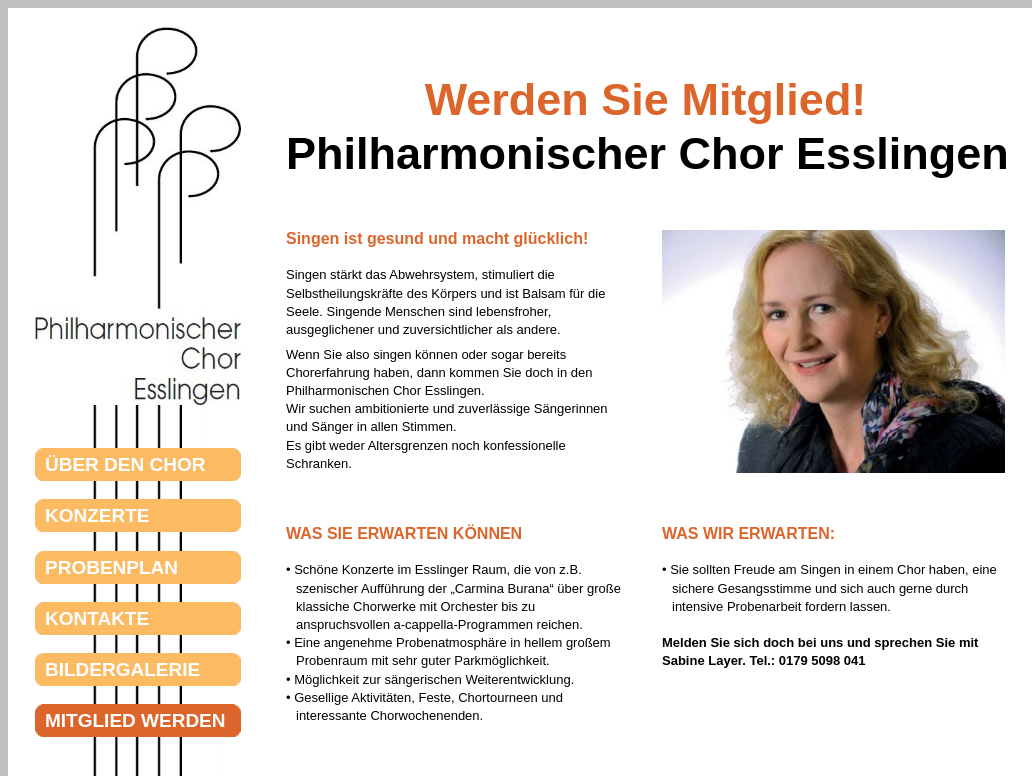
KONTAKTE (152, 618)
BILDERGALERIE (172, 669)
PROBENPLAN (161, 567)
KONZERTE (152, 515)
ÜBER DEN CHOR (165, 464)
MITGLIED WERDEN (175, 720)
